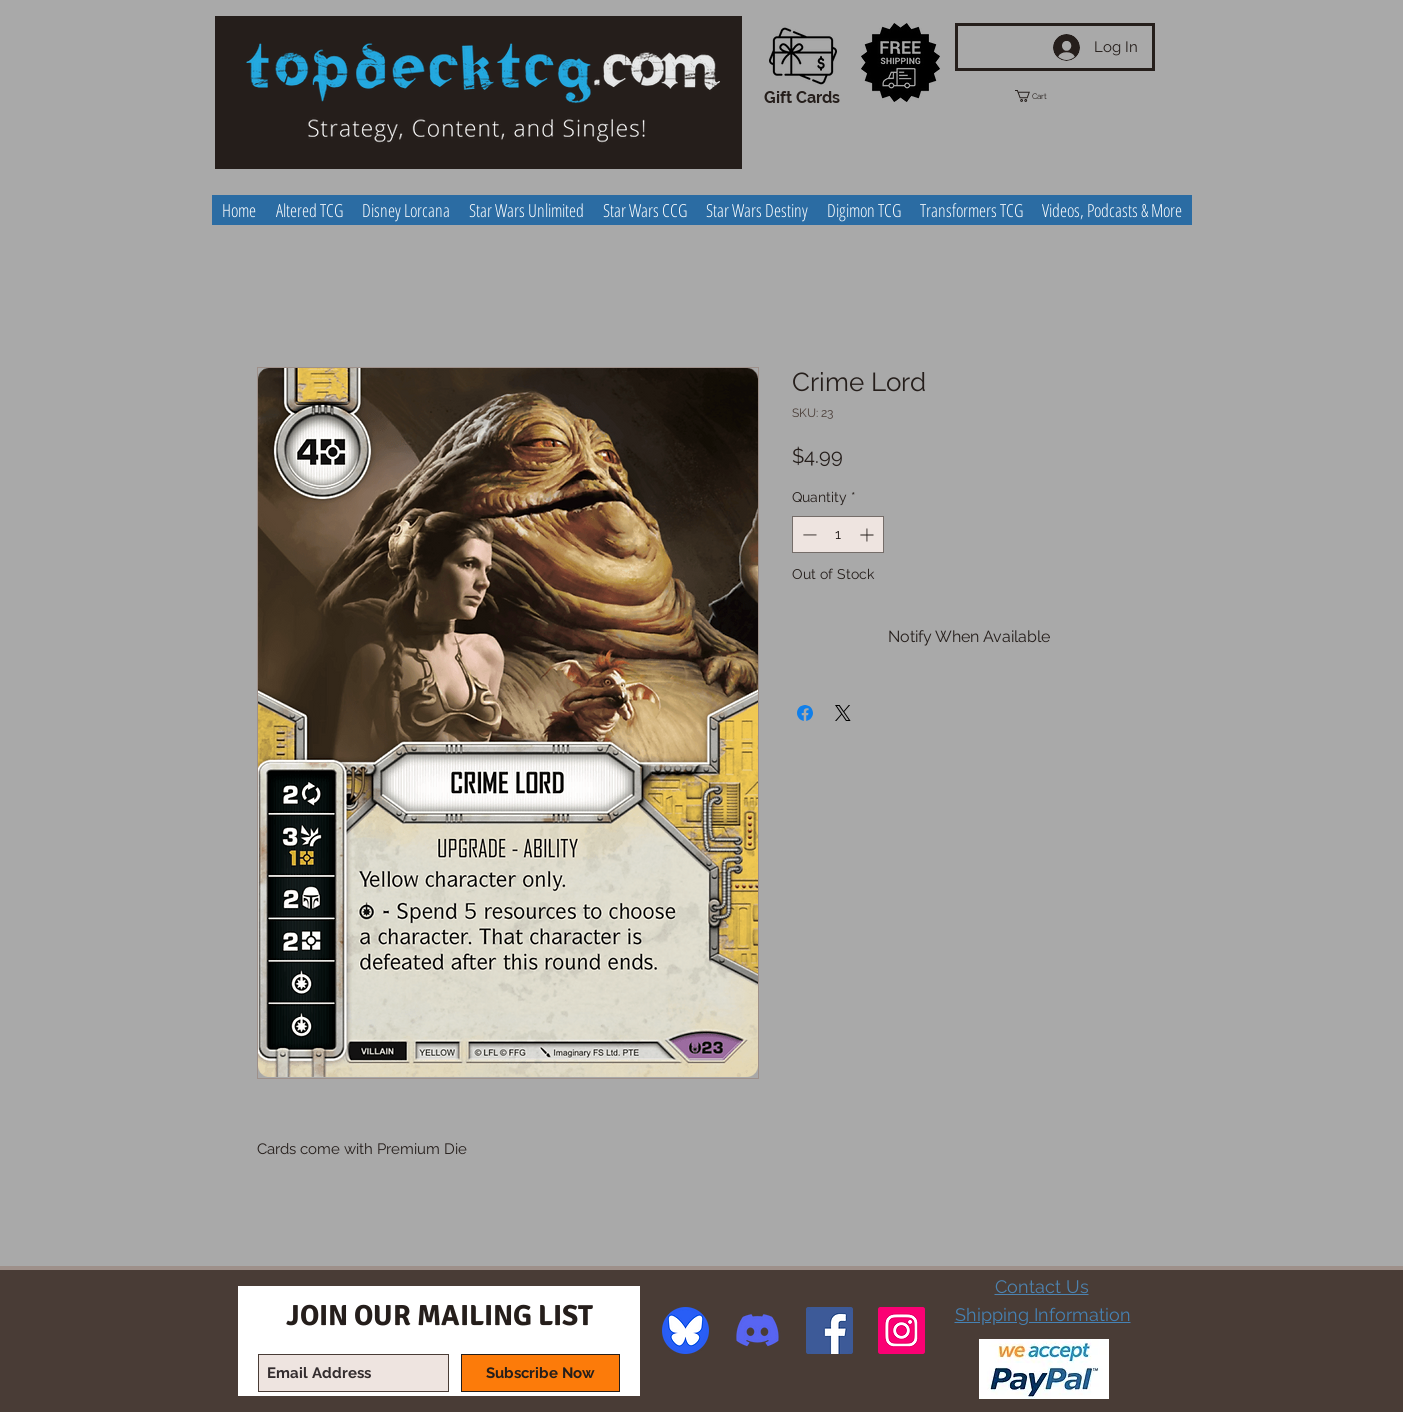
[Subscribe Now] (540, 1373)
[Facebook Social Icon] (829, 1330)
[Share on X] (843, 713)
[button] (1049, 96)
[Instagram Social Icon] (901, 1330)
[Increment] (868, 534)
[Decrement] (807, 534)
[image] (685, 1330)
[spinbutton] (838, 534)
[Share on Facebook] (805, 713)
